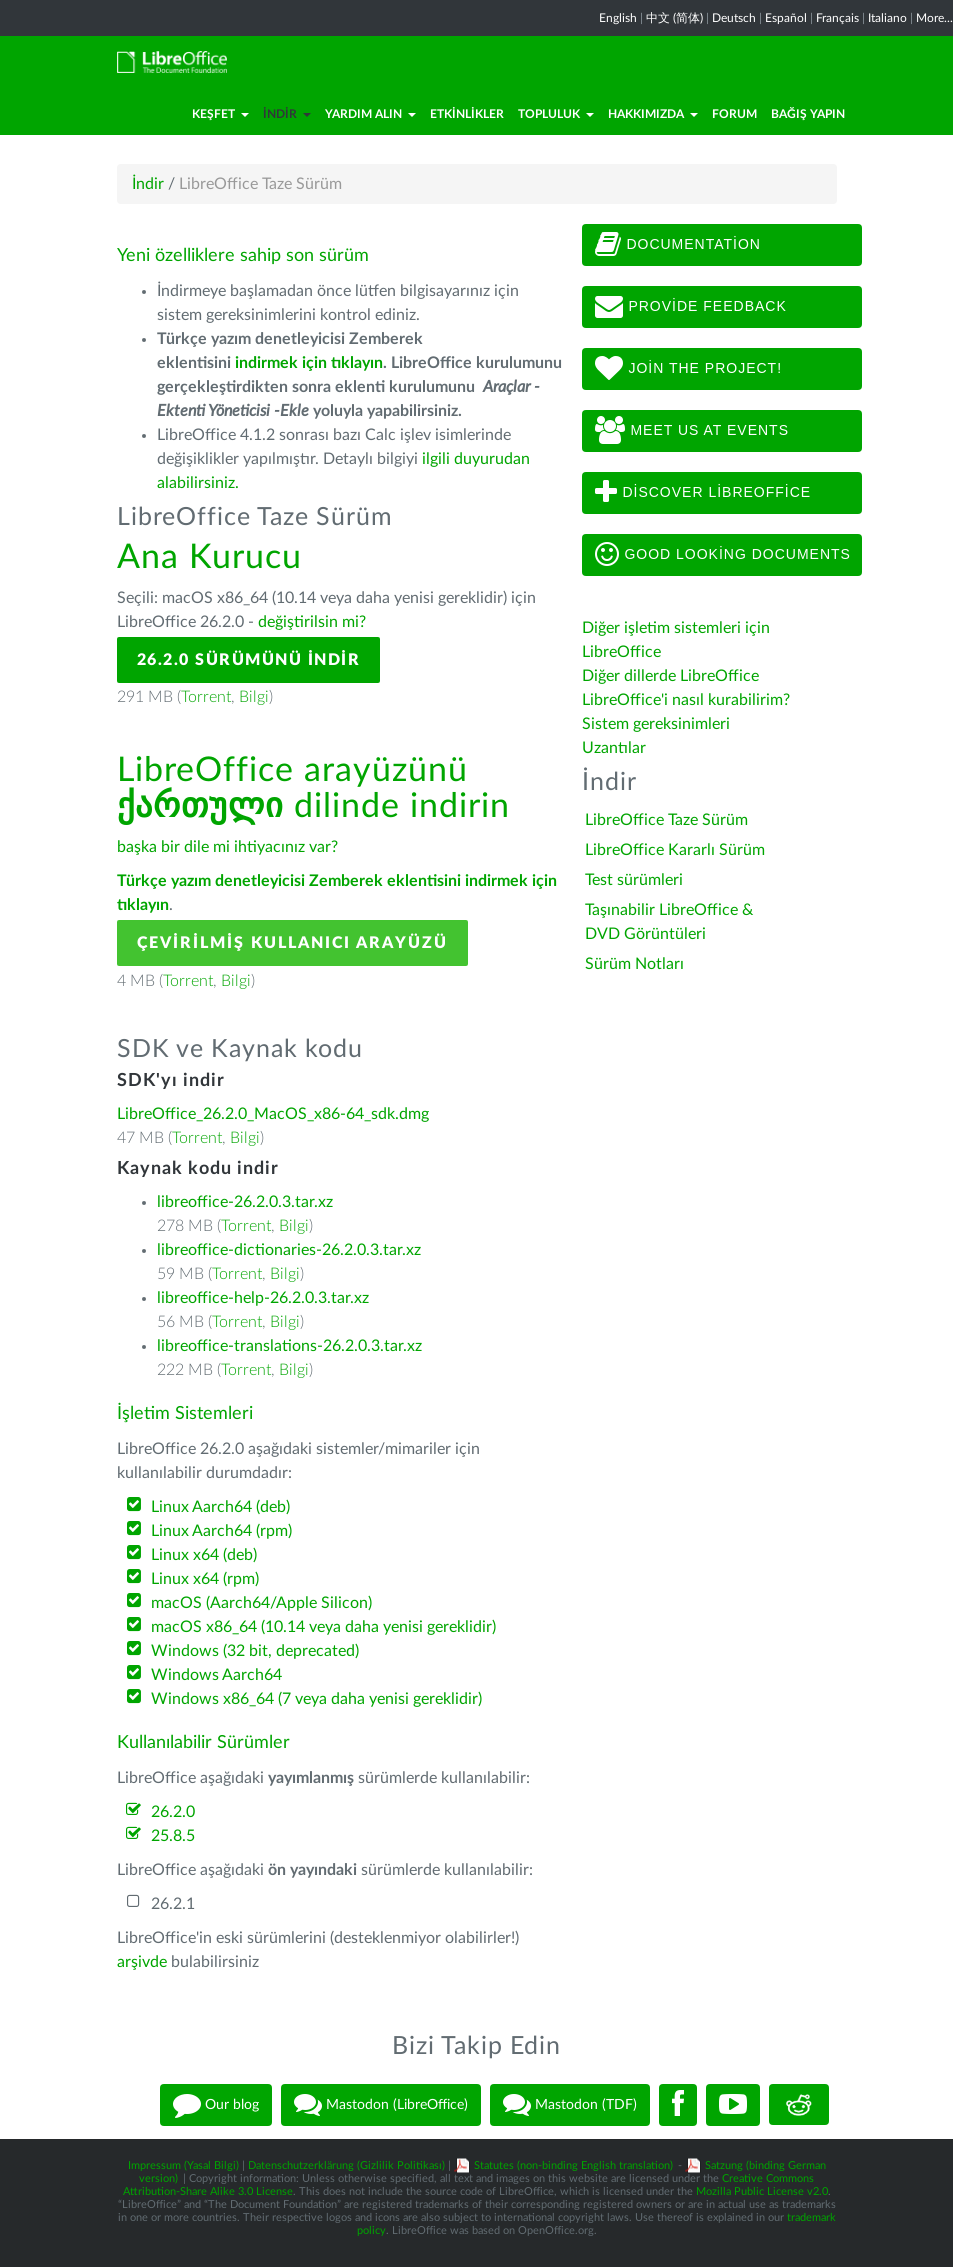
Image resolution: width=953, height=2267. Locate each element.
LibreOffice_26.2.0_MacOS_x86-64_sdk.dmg (273, 1114)
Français (837, 18)
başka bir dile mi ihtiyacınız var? (227, 847)
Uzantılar (614, 748)
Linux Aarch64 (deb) (220, 1507)
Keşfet (220, 114)
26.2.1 (173, 1904)
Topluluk (556, 114)
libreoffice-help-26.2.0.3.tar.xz (263, 1298)
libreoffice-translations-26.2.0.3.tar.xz (289, 1346)
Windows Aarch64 (216, 1675)
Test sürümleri (634, 880)
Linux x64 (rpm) (205, 1579)
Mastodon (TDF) (570, 2105)
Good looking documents (723, 555)
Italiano (887, 18)
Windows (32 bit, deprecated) (255, 1651)
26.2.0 (173, 1812)
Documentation (678, 245)
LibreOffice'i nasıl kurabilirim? (686, 700)
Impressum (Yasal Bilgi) (183, 2165)
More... (934, 18)
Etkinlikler (467, 114)
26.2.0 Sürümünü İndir (249, 660)
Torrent (206, 697)
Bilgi (254, 697)
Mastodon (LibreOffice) (381, 2105)
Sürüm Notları (634, 964)
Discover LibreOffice (703, 493)
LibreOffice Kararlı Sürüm (675, 850)
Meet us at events (692, 431)
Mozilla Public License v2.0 (762, 2191)
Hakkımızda (653, 114)
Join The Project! (689, 369)
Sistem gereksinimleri (656, 724)
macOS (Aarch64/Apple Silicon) (261, 1603)
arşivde (142, 1962)
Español (786, 18)
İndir (287, 114)
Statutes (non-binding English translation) (573, 2165)
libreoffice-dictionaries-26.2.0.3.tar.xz (289, 1250)
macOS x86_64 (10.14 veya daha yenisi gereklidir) (323, 1627)
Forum (734, 114)
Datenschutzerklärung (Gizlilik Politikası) (346, 2165)
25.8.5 (173, 1836)
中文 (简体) (674, 18)
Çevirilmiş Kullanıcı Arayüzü (292, 943)
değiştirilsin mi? (312, 622)
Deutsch (734, 18)
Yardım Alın (370, 114)
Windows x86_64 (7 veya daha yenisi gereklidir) (316, 1699)
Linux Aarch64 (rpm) (221, 1531)
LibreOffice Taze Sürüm (666, 820)
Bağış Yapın (808, 114)
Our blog (216, 2105)
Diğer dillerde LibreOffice (670, 676)
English (618, 18)
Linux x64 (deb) (204, 1555)
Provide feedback (691, 307)
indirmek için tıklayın (309, 363)
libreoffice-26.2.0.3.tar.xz (245, 1202)
